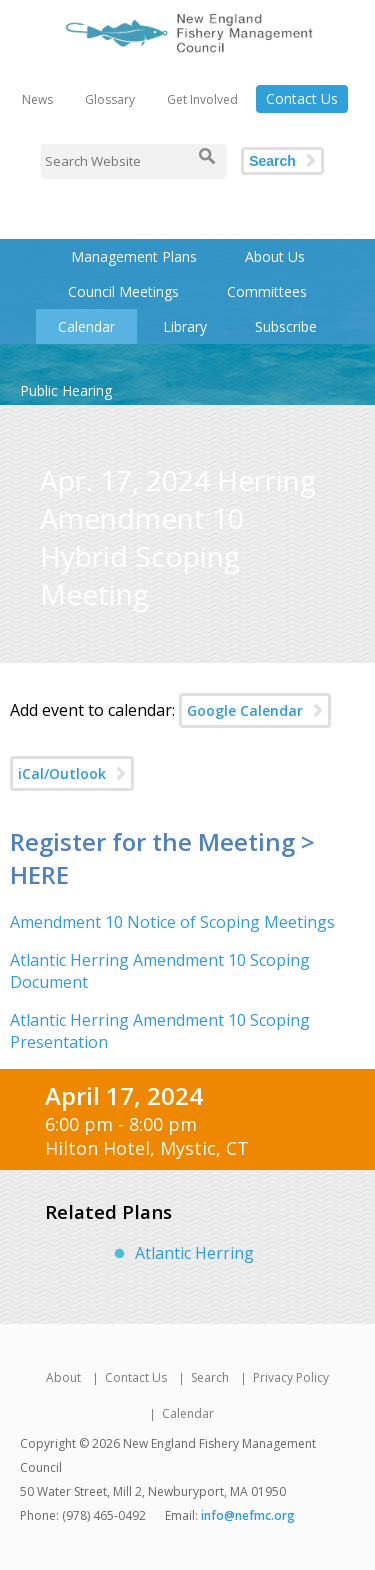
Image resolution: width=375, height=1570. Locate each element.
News (37, 99)
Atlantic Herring (194, 1253)
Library (185, 326)
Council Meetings (123, 291)
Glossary (110, 99)
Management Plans (134, 256)
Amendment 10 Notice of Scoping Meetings (172, 922)
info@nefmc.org (248, 1515)
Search (272, 161)
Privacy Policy (291, 1377)
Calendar (86, 326)
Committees (267, 291)
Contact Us (302, 98)
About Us (275, 256)
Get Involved (202, 99)
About (63, 1377)
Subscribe (286, 326)
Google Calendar (245, 710)
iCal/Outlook (62, 773)
